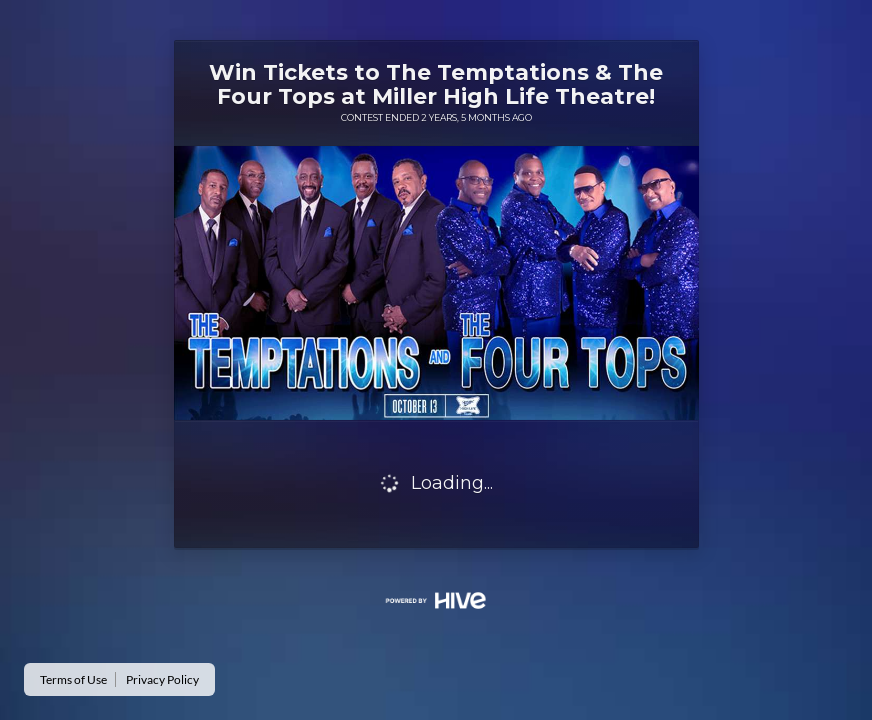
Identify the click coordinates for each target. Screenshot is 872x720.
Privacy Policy (162, 679)
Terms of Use (73, 679)
